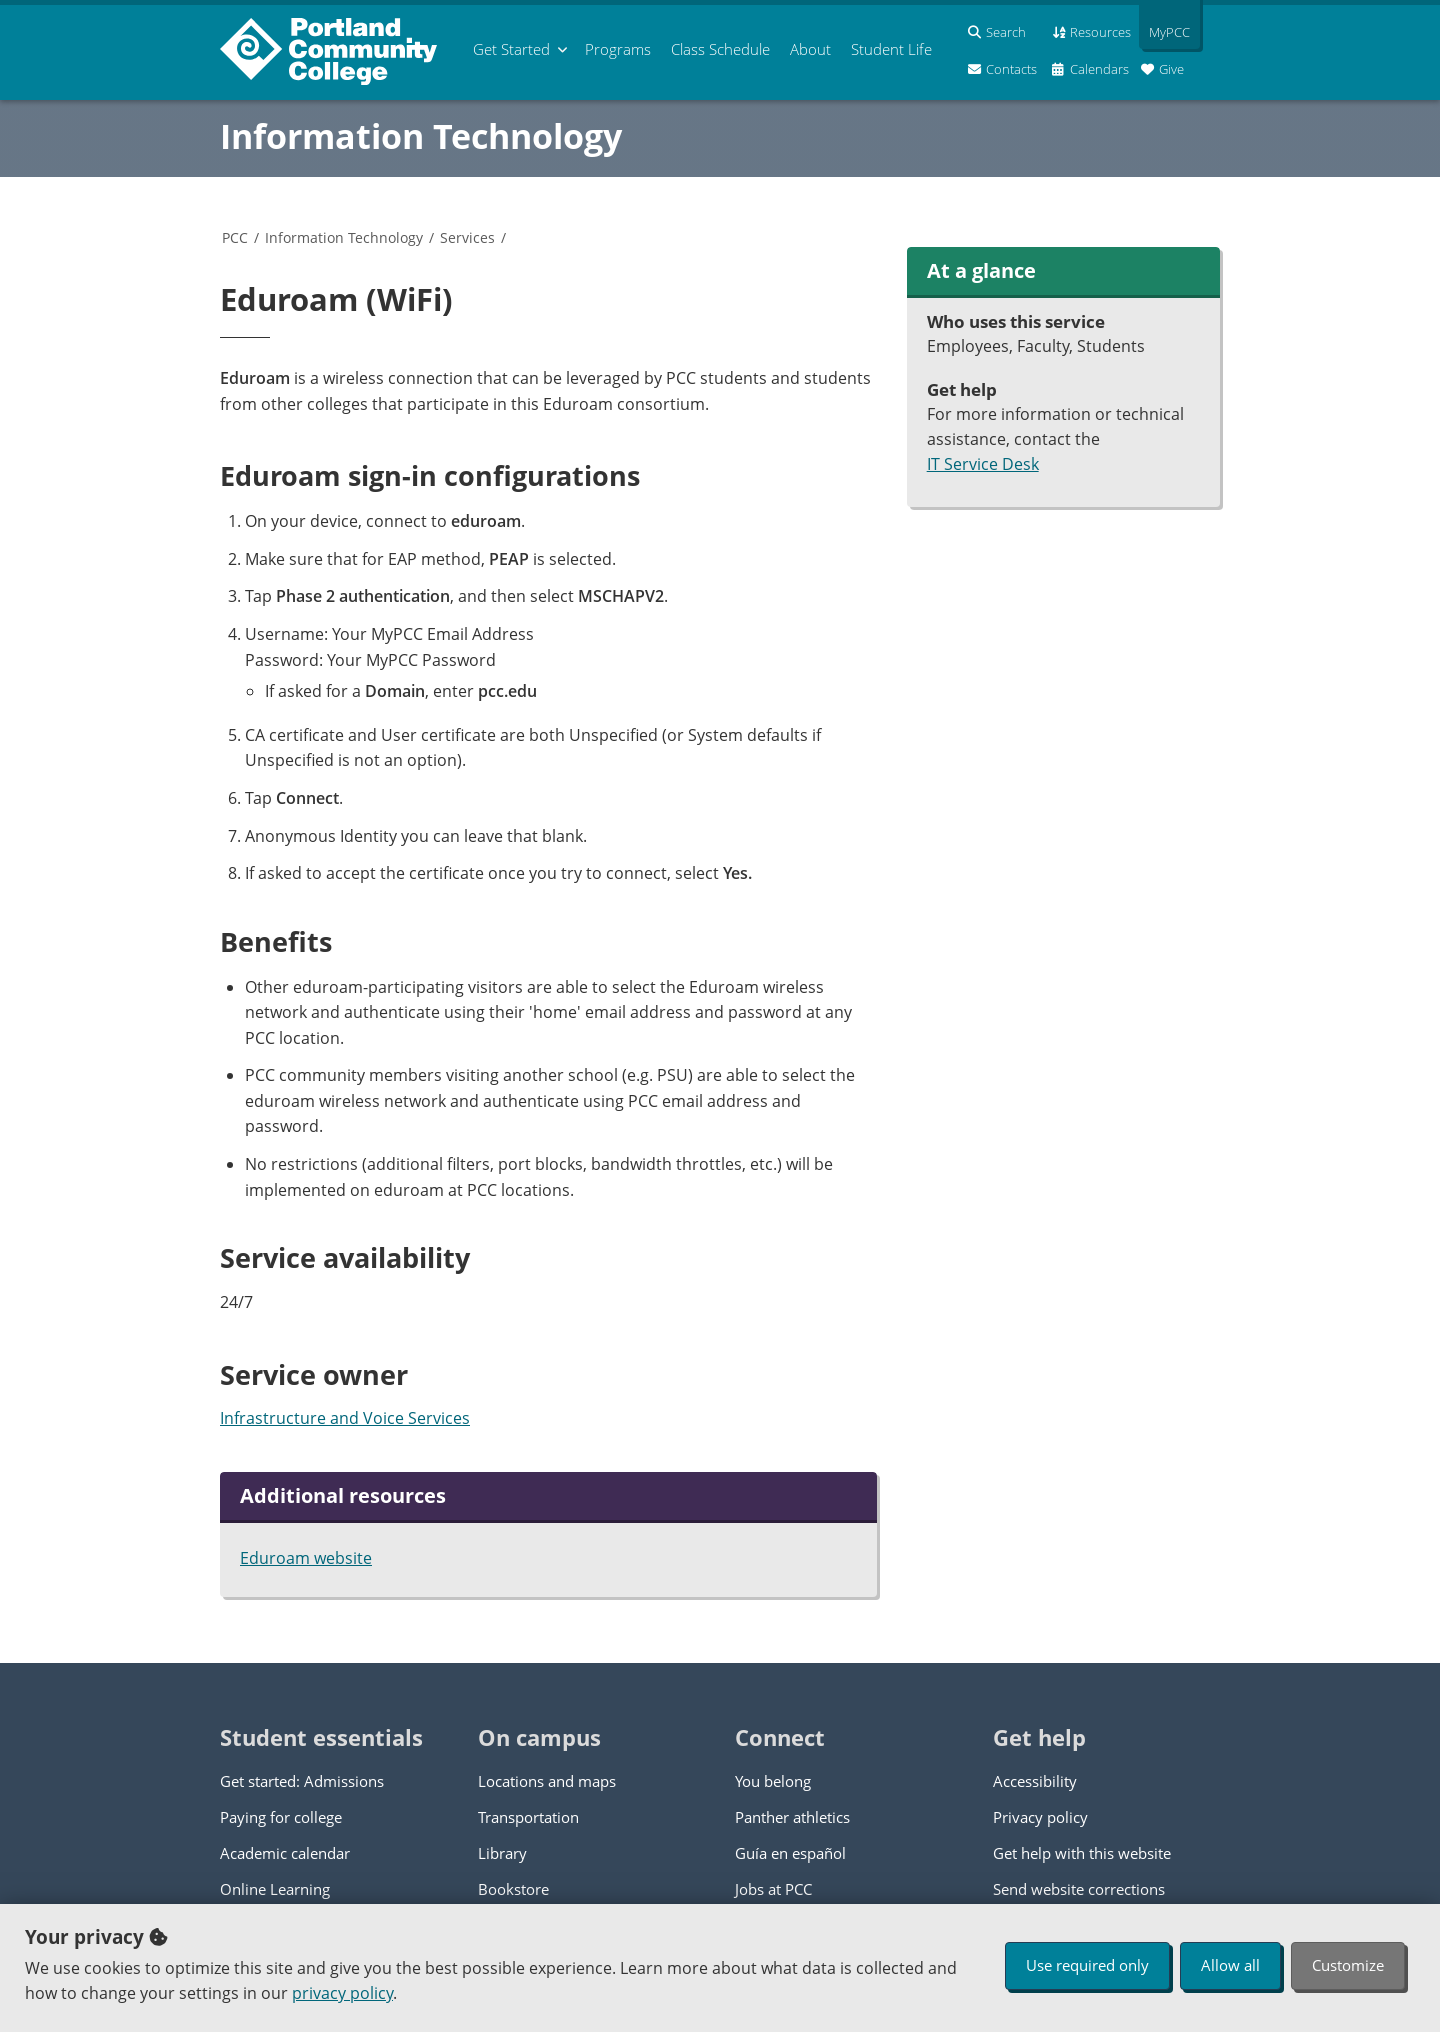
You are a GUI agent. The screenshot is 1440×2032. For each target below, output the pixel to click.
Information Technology (421, 136)
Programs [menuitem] (618, 49)
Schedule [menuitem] (720, 49)
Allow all (1230, 1965)
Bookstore (513, 1889)
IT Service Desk (983, 464)
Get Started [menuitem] (511, 49)
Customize (1348, 1965)
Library (502, 1853)
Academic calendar (285, 1853)
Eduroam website (306, 1558)
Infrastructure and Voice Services (345, 1418)
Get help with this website (1082, 1853)
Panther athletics (792, 1817)
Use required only (1087, 1965)
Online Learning (275, 1889)
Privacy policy (1040, 1817)
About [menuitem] (810, 49)
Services (467, 237)
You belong (773, 1781)
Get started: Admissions (302, 1781)
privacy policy (342, 1993)
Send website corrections (1079, 1889)
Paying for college (281, 1817)
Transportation (528, 1817)
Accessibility (1035, 1781)
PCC (235, 237)
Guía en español (790, 1853)
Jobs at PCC (773, 1889)
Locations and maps (547, 1781)
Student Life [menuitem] (891, 49)
